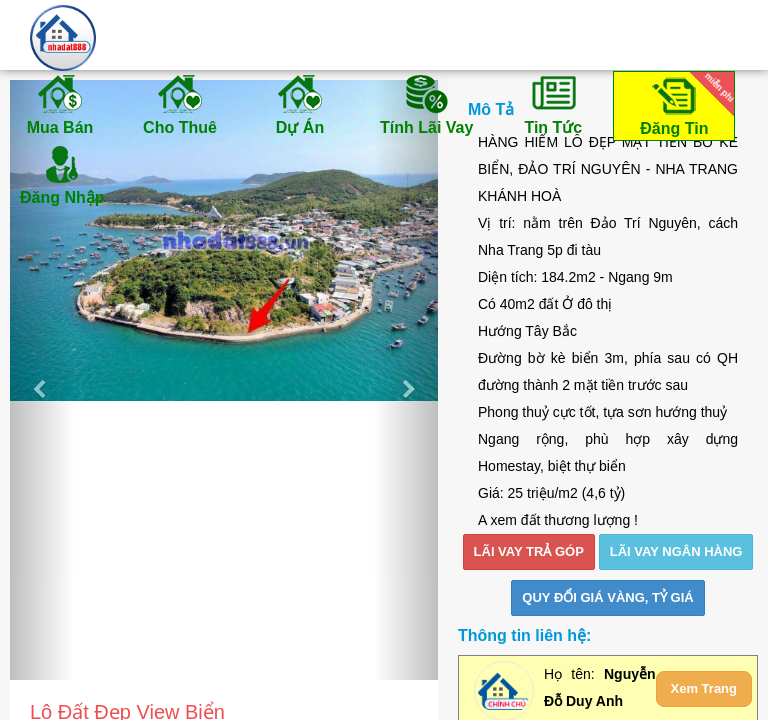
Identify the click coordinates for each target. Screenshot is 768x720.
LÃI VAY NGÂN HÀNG (676, 551)
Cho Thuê (180, 104)
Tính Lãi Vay (426, 104)
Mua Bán (60, 104)
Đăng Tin (684, 104)
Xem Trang (704, 688)
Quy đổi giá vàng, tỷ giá (607, 597)
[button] (42, 380)
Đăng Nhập (62, 174)
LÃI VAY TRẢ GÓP (529, 551)
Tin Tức (553, 104)
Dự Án (300, 104)
